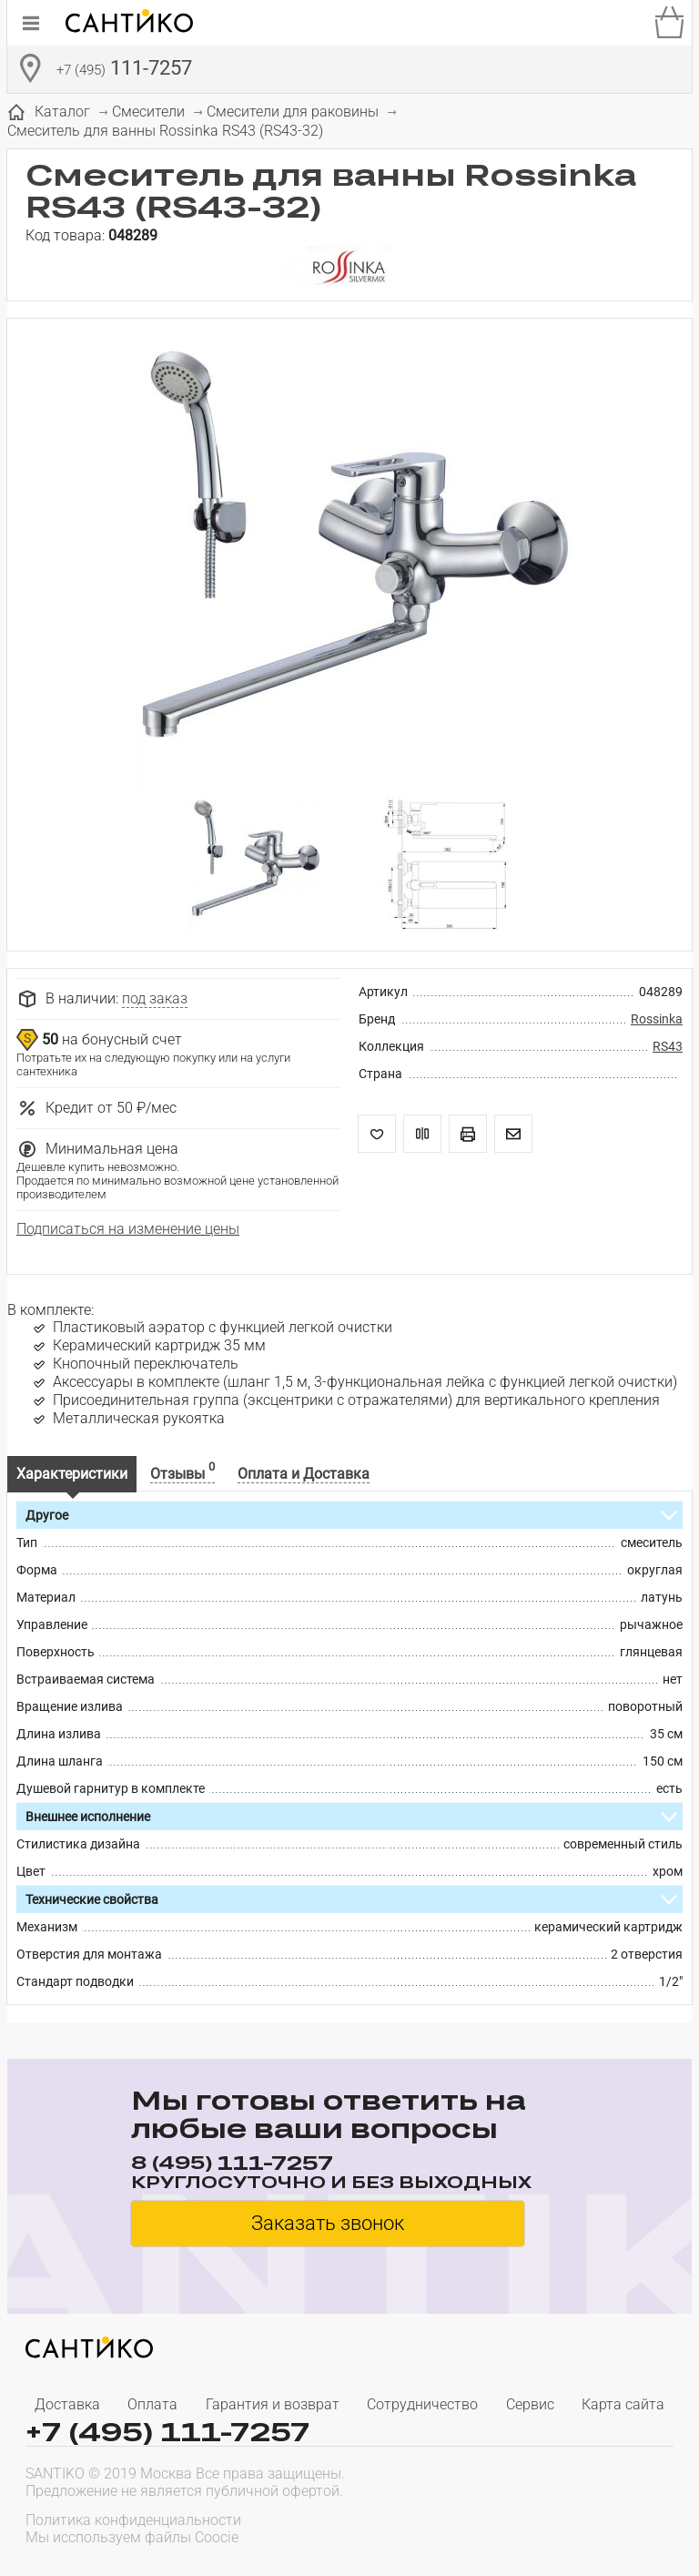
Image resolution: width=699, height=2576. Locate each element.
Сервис (530, 2404)
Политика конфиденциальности (133, 2520)
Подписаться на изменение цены (127, 1228)
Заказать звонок (327, 2223)
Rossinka (657, 1019)
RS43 (668, 1046)
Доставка (67, 2404)
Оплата (152, 2404)
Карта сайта (623, 2404)
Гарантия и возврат (272, 2404)
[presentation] (557, 2527)
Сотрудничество (422, 2404)
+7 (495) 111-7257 (167, 2432)
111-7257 (124, 70)
